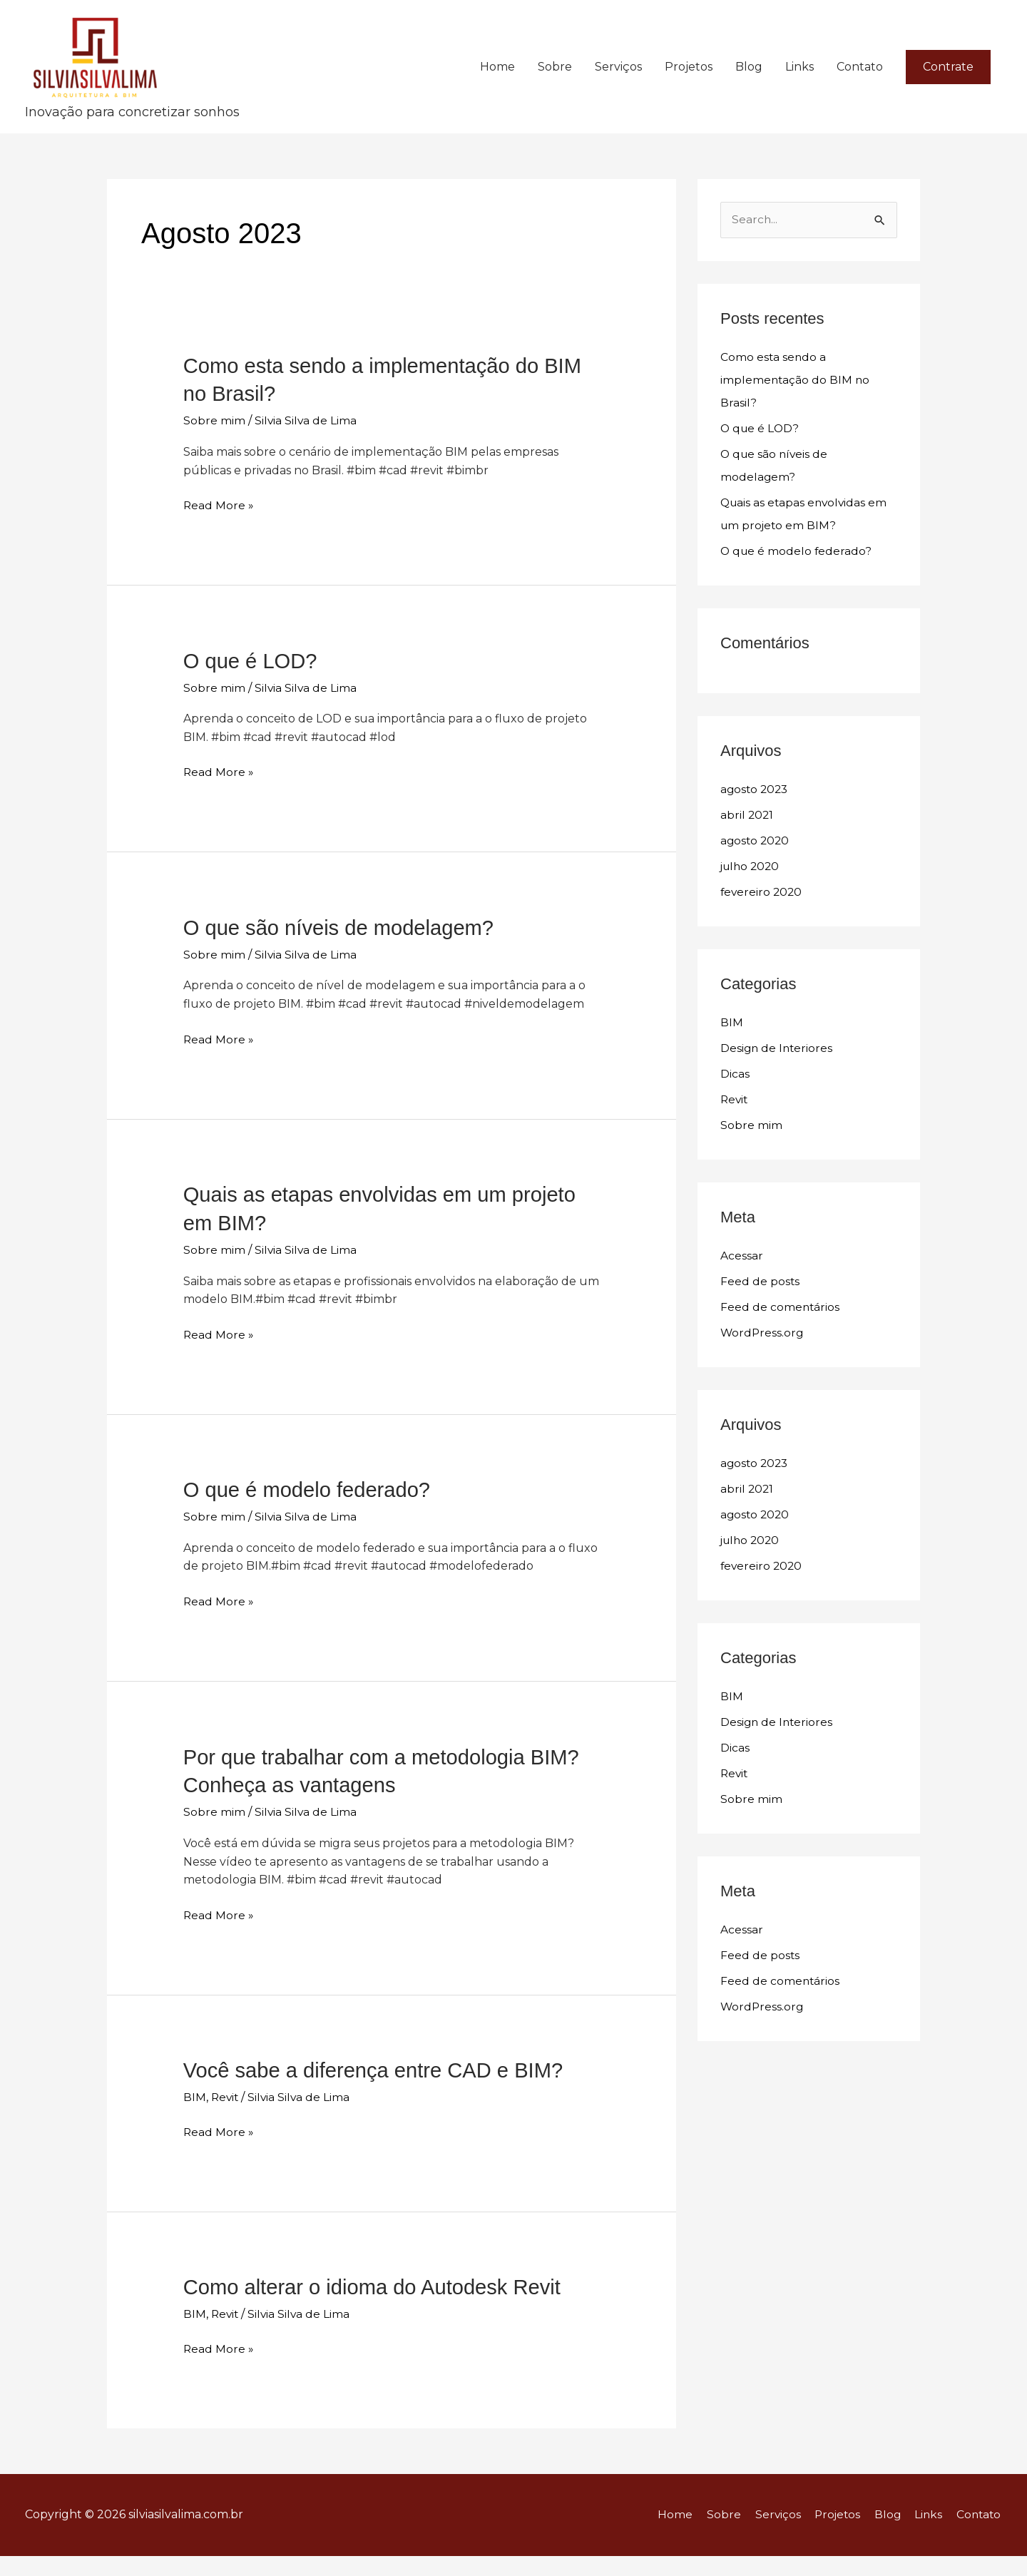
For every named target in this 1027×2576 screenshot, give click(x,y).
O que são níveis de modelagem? (343, 955)
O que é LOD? (252, 689)
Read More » (219, 534)
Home (497, 81)
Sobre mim (214, 449)
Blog (748, 81)
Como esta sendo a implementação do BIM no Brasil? (796, 411)
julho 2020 (751, 897)
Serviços (618, 81)
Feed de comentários (780, 1338)
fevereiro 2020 (762, 923)
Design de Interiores (777, 1079)
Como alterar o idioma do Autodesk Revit (377, 2308)
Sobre (555, 81)
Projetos (688, 81)
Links (799, 81)
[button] (948, 82)
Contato (860, 81)
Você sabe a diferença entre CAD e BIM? (379, 2093)
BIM (194, 2119)
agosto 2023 (755, 820)
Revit (225, 2119)
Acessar (741, 1287)
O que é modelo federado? (310, 1515)
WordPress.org (762, 1364)
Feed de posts (760, 1312)
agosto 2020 (756, 872)
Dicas (735, 1105)
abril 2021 (747, 846)
